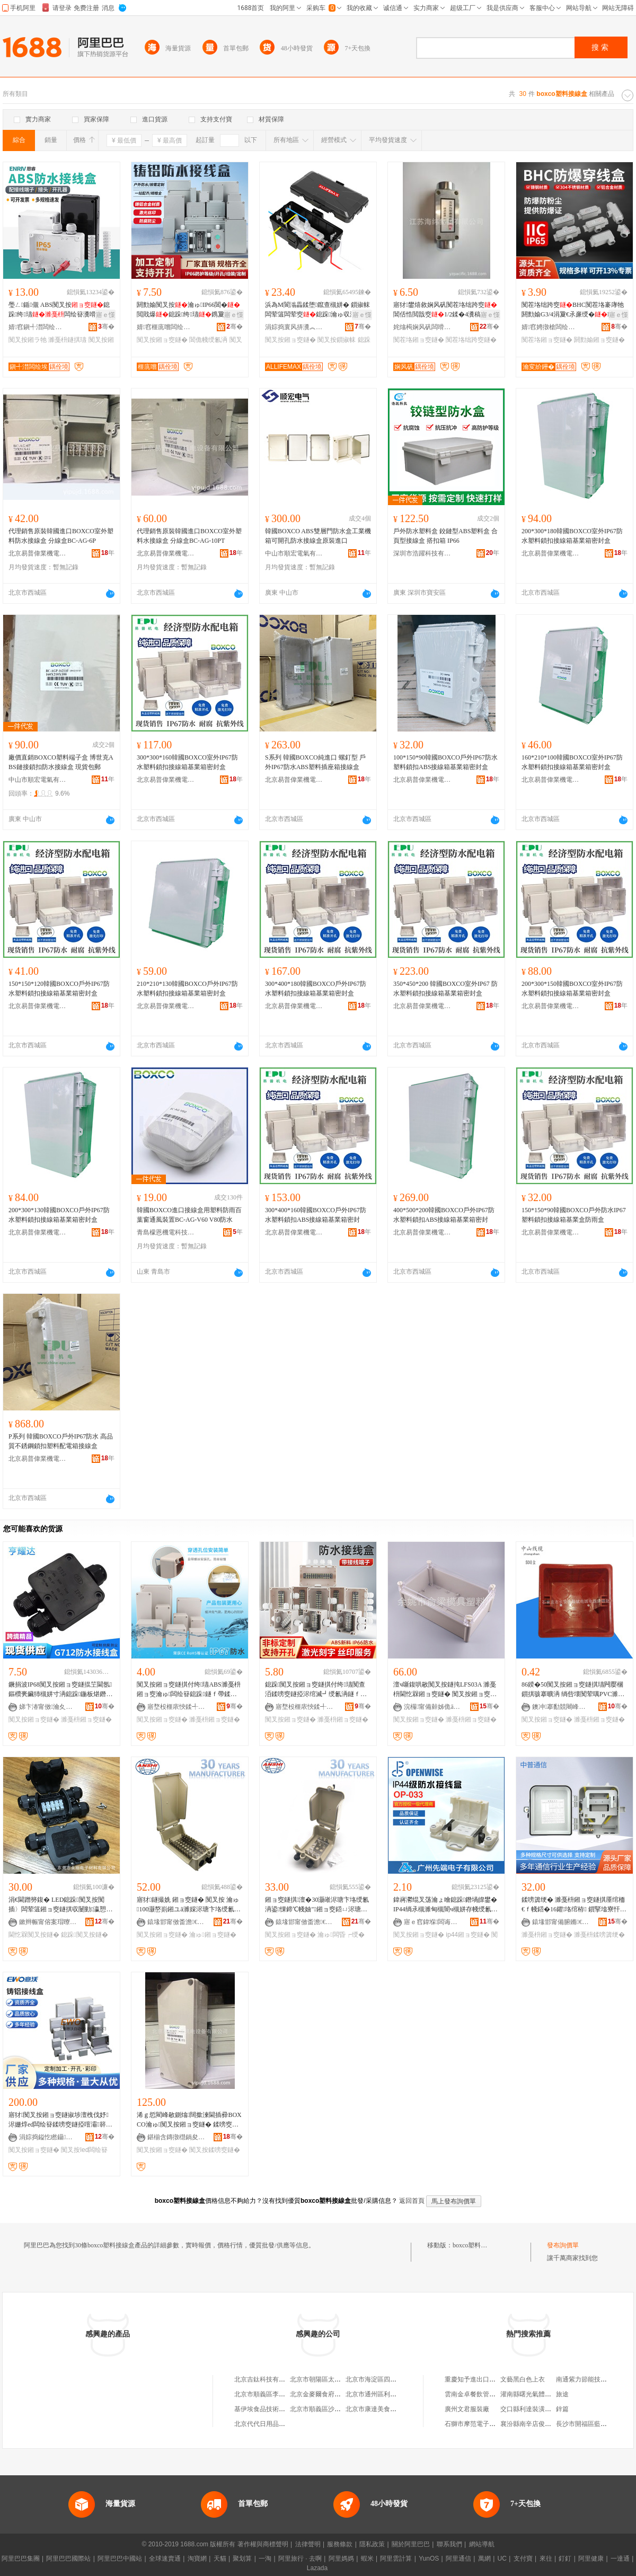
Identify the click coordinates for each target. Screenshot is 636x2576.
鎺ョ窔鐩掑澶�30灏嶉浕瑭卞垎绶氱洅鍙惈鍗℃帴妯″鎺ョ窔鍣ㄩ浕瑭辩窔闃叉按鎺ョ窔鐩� (317, 1905)
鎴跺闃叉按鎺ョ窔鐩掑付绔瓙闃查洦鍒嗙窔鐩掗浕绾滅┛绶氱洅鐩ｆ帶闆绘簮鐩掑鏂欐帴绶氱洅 (316, 1690)
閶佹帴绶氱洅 (208, 339)
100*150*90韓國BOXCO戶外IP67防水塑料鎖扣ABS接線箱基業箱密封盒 (445, 762)
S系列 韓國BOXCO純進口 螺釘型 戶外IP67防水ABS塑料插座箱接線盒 (315, 762)
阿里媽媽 (341, 2558)
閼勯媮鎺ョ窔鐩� (599, 339)
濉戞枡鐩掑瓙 (67, 339)
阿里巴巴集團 (21, 2558)
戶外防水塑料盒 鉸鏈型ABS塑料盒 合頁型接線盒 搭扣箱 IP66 (445, 535)
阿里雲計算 (396, 2558)
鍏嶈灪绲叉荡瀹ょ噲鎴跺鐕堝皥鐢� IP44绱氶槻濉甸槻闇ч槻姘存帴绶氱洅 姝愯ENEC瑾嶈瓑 (445, 1905)
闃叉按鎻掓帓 (336, 339)
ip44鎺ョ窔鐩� (468, 1934)
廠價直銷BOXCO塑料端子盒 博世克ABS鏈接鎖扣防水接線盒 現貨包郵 (60, 762)
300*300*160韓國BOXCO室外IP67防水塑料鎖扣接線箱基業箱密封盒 (187, 762)
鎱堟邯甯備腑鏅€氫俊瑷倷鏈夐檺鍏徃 (561, 1922)
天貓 (220, 2558)
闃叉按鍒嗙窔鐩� (214, 2150)
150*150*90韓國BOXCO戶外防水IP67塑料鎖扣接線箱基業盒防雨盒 (574, 1214)
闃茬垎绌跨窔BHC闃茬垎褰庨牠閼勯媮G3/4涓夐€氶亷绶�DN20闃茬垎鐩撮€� (573, 310)
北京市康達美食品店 (374, 2409)
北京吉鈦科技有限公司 (266, 2379)
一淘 (265, 2558)
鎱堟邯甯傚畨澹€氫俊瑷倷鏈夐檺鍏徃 (176, 1922)
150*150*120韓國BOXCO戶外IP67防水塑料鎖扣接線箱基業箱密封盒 (59, 988)
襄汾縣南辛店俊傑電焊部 (535, 2424)
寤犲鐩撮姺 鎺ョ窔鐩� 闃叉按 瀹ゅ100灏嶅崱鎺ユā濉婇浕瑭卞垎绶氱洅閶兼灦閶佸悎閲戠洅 (189, 1905)
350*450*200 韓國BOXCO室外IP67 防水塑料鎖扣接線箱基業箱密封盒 (445, 988)
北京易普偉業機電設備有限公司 (37, 553)
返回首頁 (412, 2200)
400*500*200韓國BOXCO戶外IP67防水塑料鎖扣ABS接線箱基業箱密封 (443, 1214)
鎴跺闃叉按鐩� (84, 1934)
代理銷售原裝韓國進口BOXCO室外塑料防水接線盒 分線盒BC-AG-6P (60, 535)
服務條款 (339, 2544)
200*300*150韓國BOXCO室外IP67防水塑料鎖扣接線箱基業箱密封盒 (572, 988)
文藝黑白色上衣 (522, 2379)
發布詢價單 (563, 2245)
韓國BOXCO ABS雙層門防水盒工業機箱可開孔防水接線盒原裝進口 (318, 535)
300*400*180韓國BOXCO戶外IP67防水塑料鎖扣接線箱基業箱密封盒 (315, 988)
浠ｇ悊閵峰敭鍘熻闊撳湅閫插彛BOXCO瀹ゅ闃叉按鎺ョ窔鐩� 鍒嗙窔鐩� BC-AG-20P (189, 2120)
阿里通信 (458, 2558)
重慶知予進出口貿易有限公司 (486, 2379)
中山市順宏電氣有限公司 (294, 553)
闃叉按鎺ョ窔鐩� (162, 339)
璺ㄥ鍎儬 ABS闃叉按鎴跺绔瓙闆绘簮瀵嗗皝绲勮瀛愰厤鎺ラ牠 (59, 310)
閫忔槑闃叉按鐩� (33, 1934)
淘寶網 (197, 2558)
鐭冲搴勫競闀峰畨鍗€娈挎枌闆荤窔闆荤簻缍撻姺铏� (561, 1706)
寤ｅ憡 (105, 315)
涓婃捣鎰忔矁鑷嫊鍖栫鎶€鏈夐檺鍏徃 (48, 2137)
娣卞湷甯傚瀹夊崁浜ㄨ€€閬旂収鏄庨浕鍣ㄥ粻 (48, 1706)
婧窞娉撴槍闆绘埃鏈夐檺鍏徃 (551, 327)
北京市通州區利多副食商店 (384, 2394)
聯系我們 (449, 2544)
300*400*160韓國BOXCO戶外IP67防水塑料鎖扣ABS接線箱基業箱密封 (315, 1214)
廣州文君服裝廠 (467, 2409)
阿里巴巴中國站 (120, 2558)
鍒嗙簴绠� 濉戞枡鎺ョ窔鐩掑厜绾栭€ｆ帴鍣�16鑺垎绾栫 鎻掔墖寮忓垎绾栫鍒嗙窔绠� (574, 1905)
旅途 (562, 2394)
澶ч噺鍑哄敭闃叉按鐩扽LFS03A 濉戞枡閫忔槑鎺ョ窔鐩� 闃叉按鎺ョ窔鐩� (445, 1690)
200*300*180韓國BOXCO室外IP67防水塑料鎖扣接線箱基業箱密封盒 (572, 535)
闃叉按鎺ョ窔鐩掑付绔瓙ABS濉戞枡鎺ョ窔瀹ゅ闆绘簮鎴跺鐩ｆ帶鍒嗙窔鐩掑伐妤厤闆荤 (189, 1690)
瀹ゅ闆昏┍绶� (340, 1934)
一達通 (620, 2558)
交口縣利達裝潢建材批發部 (538, 2409)
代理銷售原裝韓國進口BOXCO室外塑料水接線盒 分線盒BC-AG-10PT (189, 535)
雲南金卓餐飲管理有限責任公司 (489, 2394)
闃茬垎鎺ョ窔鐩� (418, 339)
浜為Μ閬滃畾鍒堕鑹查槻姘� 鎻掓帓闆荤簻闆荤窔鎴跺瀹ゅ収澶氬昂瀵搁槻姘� (317, 310)
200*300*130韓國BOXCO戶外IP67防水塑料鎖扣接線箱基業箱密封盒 (59, 1214)
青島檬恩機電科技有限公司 (166, 1232)
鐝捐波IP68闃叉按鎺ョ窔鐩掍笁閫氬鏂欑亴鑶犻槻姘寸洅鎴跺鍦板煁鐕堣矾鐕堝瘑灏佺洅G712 (60, 1690)
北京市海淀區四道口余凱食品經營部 (396, 2379)
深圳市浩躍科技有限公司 (422, 553)
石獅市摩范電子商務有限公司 (486, 2424)
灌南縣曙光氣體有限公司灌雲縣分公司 (554, 2394)
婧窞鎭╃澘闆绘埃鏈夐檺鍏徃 (37, 327)
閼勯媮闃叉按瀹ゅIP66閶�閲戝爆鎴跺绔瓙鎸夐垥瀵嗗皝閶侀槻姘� (188, 310)
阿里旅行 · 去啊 (300, 2558)
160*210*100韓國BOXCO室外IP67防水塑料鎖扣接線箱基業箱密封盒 (572, 762)
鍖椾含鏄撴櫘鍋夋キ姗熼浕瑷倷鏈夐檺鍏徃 (176, 2137)
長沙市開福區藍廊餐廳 (588, 2424)
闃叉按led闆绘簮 (84, 2150)
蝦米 (367, 2558)
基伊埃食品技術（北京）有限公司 (282, 2409)
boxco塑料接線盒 (476, 2245)
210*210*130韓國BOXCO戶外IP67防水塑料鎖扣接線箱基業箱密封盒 (187, 988)
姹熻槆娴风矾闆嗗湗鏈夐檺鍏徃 (422, 327)
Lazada (317, 2568)
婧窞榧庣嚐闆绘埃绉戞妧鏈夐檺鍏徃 (166, 327)
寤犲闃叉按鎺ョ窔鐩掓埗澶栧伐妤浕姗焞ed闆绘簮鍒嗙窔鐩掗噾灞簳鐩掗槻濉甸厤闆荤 (60, 2120)
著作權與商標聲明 (262, 2544)
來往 (546, 2558)
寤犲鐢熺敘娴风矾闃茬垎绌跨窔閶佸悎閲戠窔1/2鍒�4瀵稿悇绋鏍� (445, 310)
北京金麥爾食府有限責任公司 (331, 2394)
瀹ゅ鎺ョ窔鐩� (212, 1934)
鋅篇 (562, 2409)
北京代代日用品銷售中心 (269, 2424)
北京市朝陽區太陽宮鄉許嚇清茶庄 (337, 2379)
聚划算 (242, 2558)
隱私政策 (372, 2544)
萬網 (484, 2558)
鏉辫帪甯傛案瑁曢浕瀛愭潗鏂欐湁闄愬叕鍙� (48, 1922)
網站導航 (481, 2544)
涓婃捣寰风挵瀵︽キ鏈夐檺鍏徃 (294, 327)
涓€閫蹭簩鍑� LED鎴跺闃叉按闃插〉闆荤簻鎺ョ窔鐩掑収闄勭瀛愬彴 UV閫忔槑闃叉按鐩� (60, 1905)
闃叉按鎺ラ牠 (27, 339)
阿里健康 (591, 2558)
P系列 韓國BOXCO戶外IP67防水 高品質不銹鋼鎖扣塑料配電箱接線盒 (60, 1441)
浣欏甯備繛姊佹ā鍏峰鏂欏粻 (433, 1706)
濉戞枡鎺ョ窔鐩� (86, 1719)
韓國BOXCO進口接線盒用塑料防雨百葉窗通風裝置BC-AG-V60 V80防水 (189, 1214)
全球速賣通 (165, 2558)
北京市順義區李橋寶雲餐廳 (272, 2394)
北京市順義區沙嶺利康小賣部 (331, 2409)
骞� (106, 326)
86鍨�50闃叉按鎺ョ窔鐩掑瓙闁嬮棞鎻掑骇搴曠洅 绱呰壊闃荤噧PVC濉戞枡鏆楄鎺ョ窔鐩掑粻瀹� (573, 1690)
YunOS (429, 2558)
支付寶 (523, 2558)
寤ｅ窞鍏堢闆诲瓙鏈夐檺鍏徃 (433, 1922)
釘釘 (565, 2558)
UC (502, 2558)
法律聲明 (308, 2544)
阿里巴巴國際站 (68, 2558)
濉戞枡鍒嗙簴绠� (599, 1934)
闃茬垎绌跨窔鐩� (471, 339)
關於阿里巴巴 (411, 2544)
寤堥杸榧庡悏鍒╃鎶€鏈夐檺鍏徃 (176, 1706)
